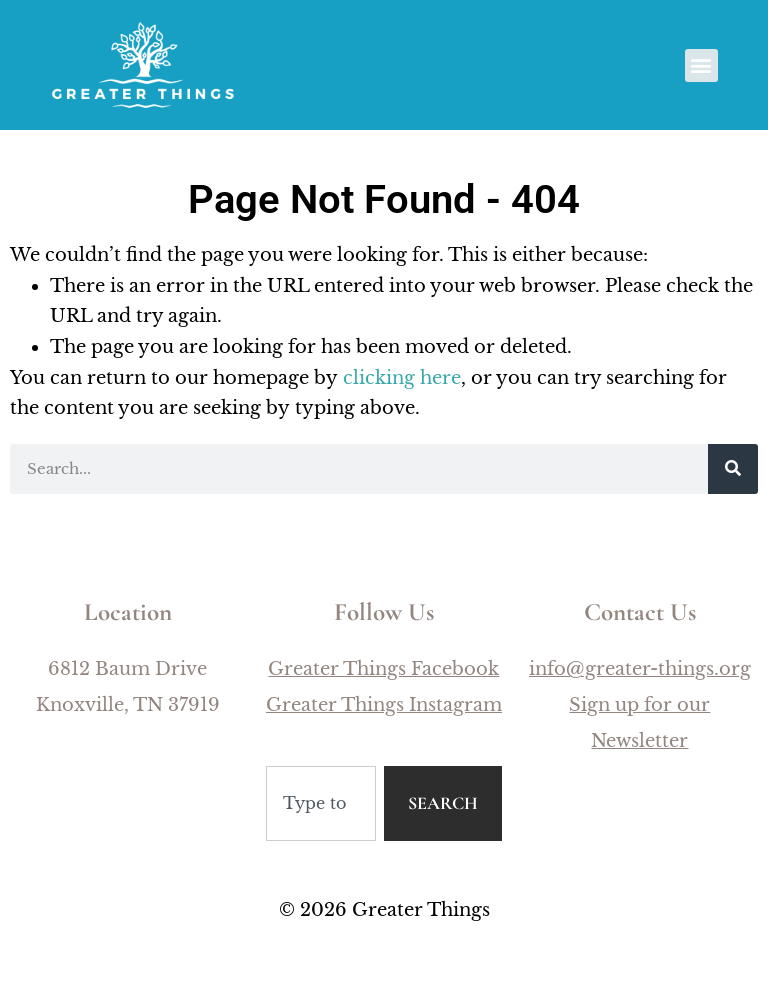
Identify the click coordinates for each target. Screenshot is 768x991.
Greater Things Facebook (383, 669)
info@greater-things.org (640, 669)
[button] (701, 65)
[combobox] (321, 803)
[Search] (733, 469)
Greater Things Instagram (384, 705)
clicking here (402, 378)
